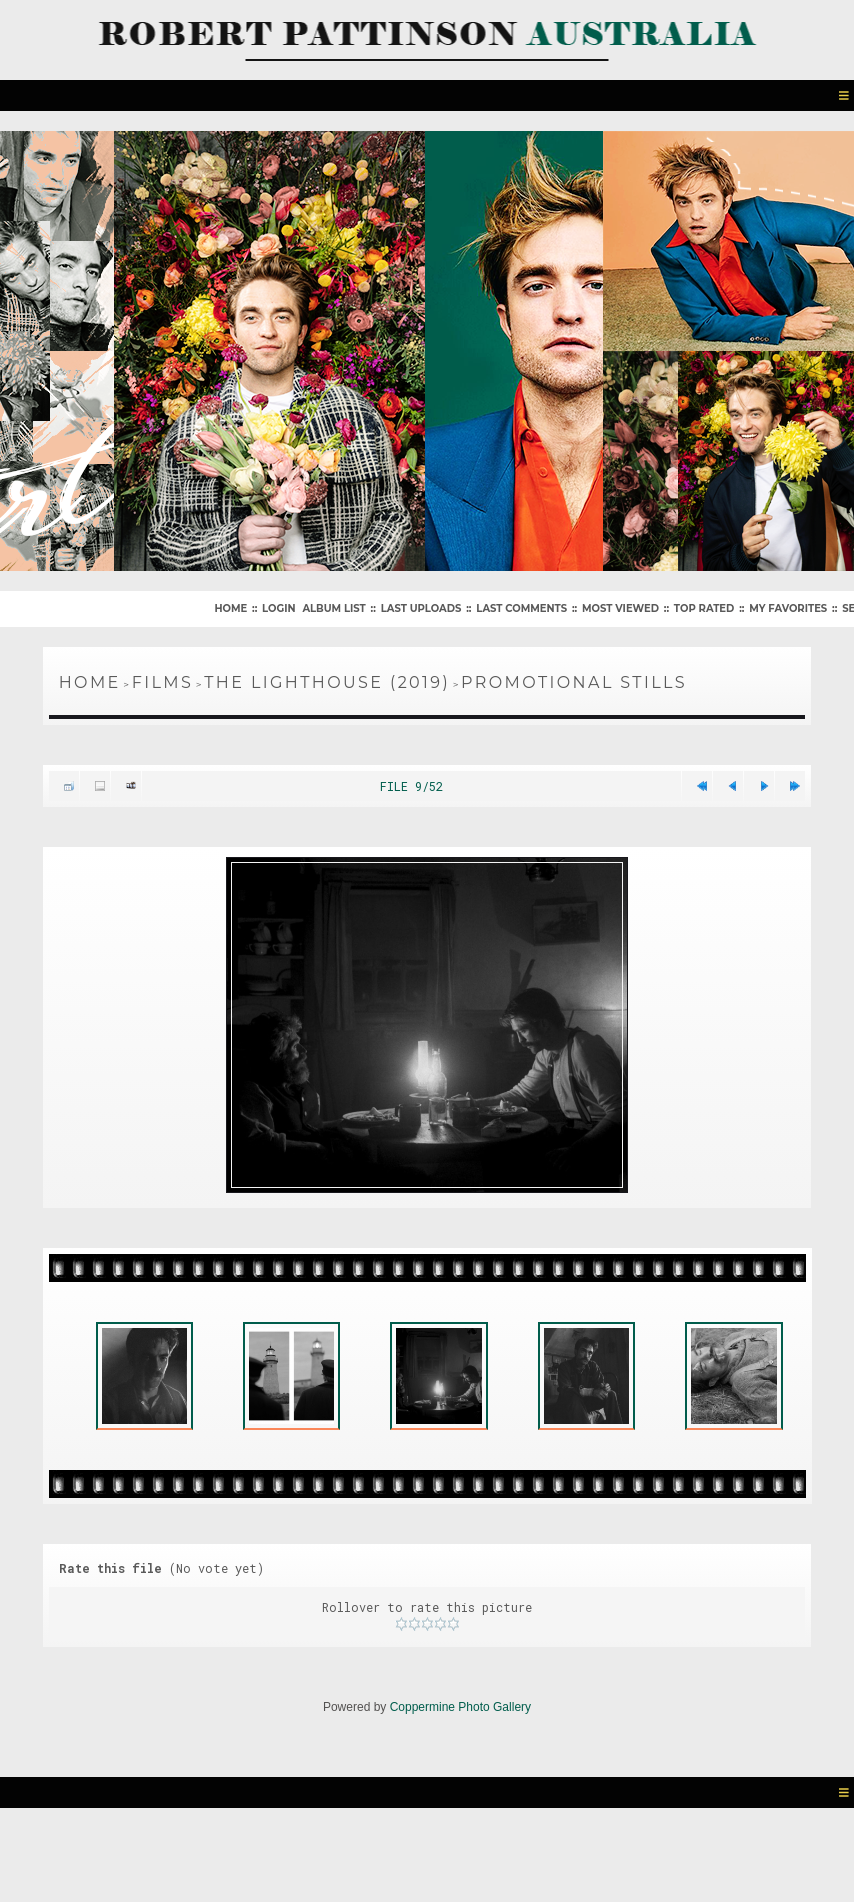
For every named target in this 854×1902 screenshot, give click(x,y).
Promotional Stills (574, 682)
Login (278, 608)
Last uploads (421, 608)
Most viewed (620, 608)
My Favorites (788, 608)
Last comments (521, 608)
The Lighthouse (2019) (327, 682)
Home (230, 608)
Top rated (704, 608)
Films (163, 682)
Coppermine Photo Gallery (460, 1707)
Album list (333, 608)
